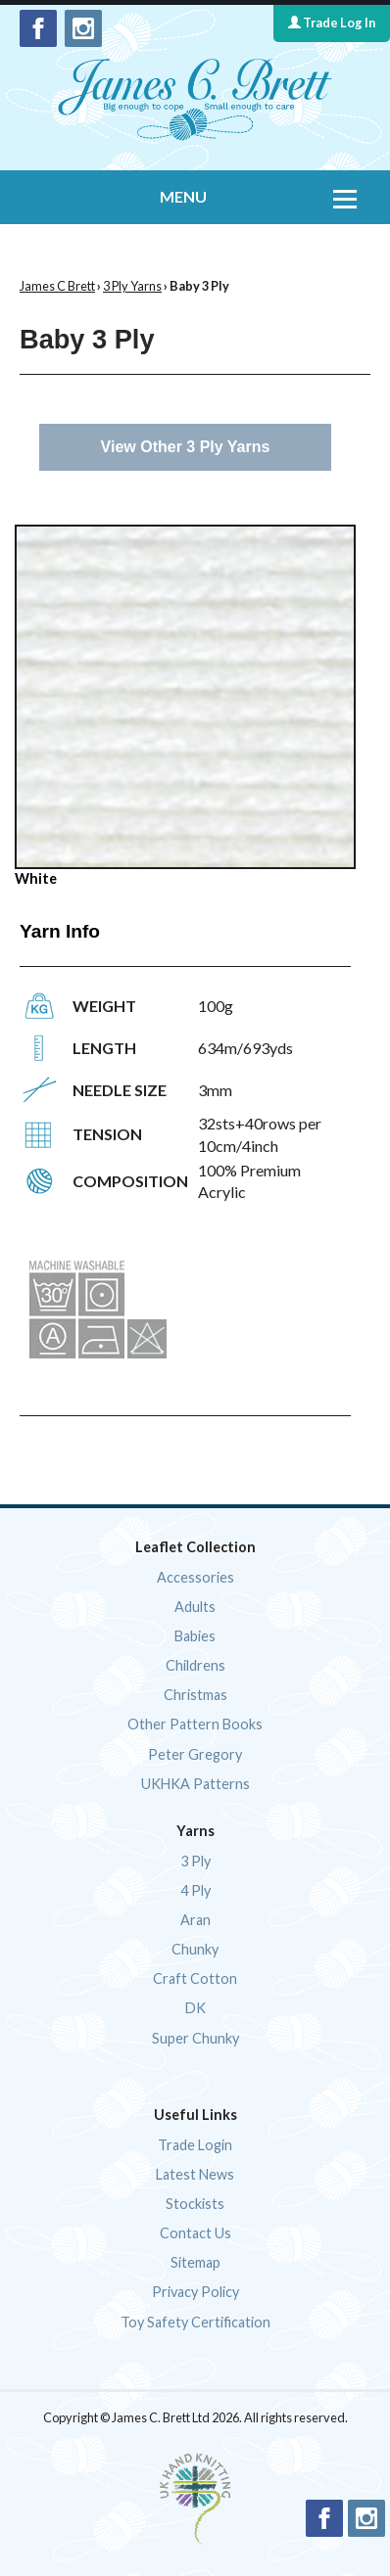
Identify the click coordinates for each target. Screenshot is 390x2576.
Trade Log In (331, 22)
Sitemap (195, 2262)
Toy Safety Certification (195, 2322)
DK (195, 2008)
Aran (195, 1919)
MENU (183, 196)
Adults (195, 1606)
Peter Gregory (195, 1754)
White (185, 706)
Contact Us (195, 2233)
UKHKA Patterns (195, 1783)
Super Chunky (195, 2038)
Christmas (195, 1694)
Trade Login (195, 2145)
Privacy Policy (195, 2291)
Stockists (195, 2203)
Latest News (195, 2174)
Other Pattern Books (195, 1724)
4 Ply (195, 1890)
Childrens (195, 1665)
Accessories (195, 1577)
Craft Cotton (195, 1978)
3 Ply (195, 1861)
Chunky (195, 1949)
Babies (195, 1636)
